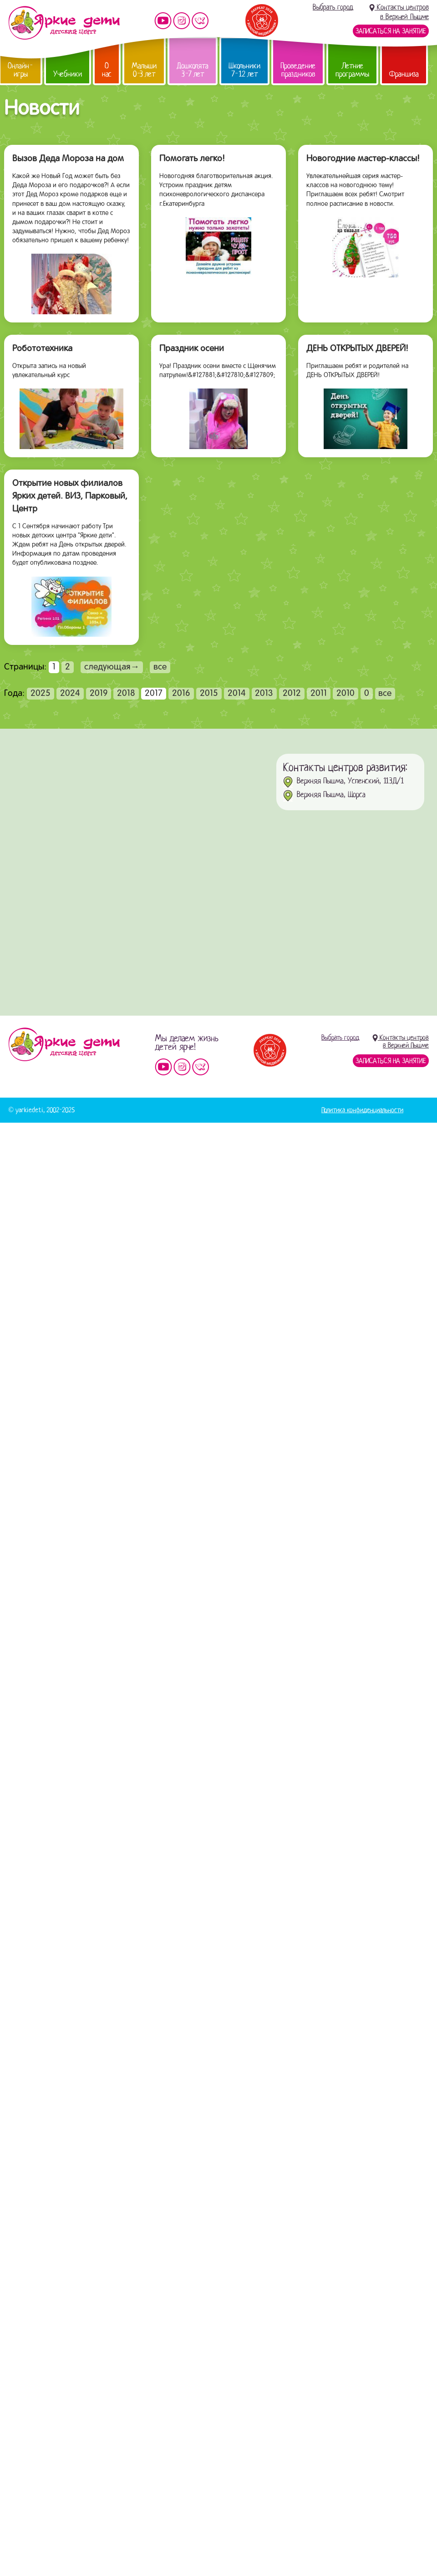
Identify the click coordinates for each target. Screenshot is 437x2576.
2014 (237, 694)
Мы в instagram (181, 20)
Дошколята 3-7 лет (192, 70)
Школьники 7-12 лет (244, 70)
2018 (126, 694)
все (160, 667)
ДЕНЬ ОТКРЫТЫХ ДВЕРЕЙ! (357, 349)
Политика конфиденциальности (362, 1109)
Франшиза (404, 74)
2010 (345, 694)
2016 (181, 694)
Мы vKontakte (200, 20)
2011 (318, 694)
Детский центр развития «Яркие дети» (64, 23)
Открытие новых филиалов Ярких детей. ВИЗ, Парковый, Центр (69, 496)
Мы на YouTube (163, 20)
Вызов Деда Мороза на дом (68, 159)
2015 (209, 694)
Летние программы (352, 70)
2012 (292, 694)
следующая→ (112, 667)
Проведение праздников (297, 70)
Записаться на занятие (391, 31)
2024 (70, 694)
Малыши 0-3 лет (144, 70)
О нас (107, 70)
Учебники (67, 74)
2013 (264, 694)
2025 (40, 694)
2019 (99, 694)
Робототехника (42, 349)
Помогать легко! (192, 159)
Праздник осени (191, 349)
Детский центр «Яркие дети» (64, 1044)
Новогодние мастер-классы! (363, 159)
